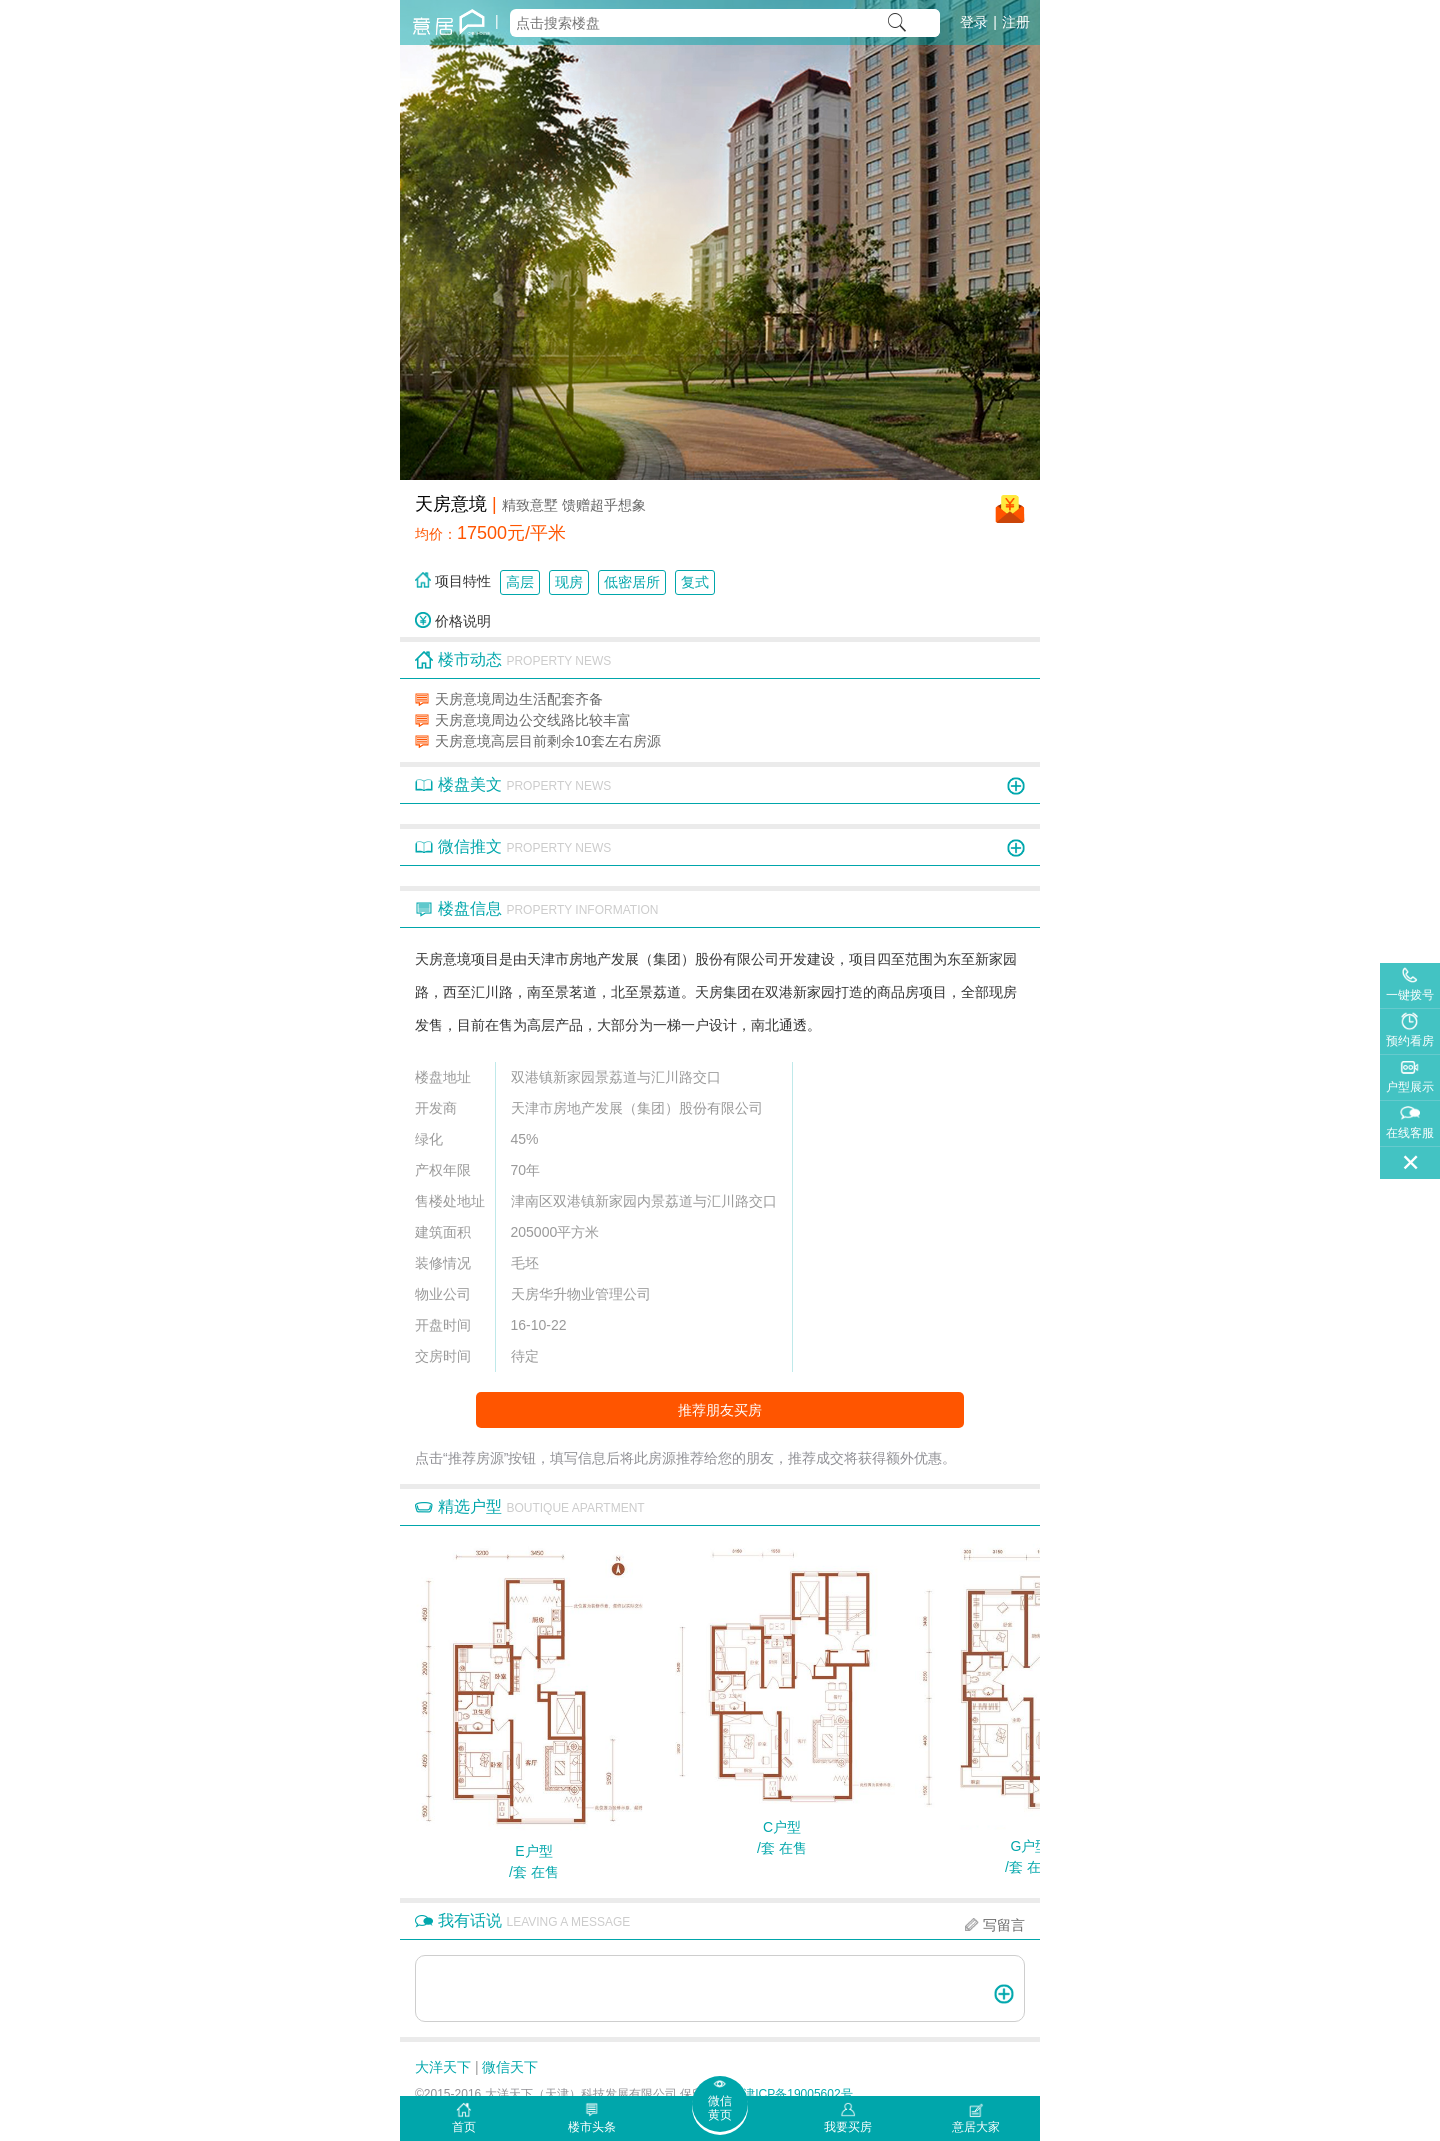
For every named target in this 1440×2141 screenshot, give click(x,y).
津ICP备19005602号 (797, 2094)
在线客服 (1410, 1133)
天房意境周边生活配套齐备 (519, 699)
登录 (974, 22)
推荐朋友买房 (720, 1410)
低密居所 (632, 582)
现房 (569, 582)
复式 (695, 582)
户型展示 (1410, 1087)
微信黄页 (720, 2108)
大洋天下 (443, 2067)
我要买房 (848, 2127)
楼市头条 (592, 2127)
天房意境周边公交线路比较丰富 (533, 720)
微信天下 (510, 2067)
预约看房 (1410, 1041)
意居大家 (976, 2127)
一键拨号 (1410, 995)
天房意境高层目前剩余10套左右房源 (548, 741)
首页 (464, 2127)
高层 (520, 582)
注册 (1016, 22)
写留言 (1004, 1925)
